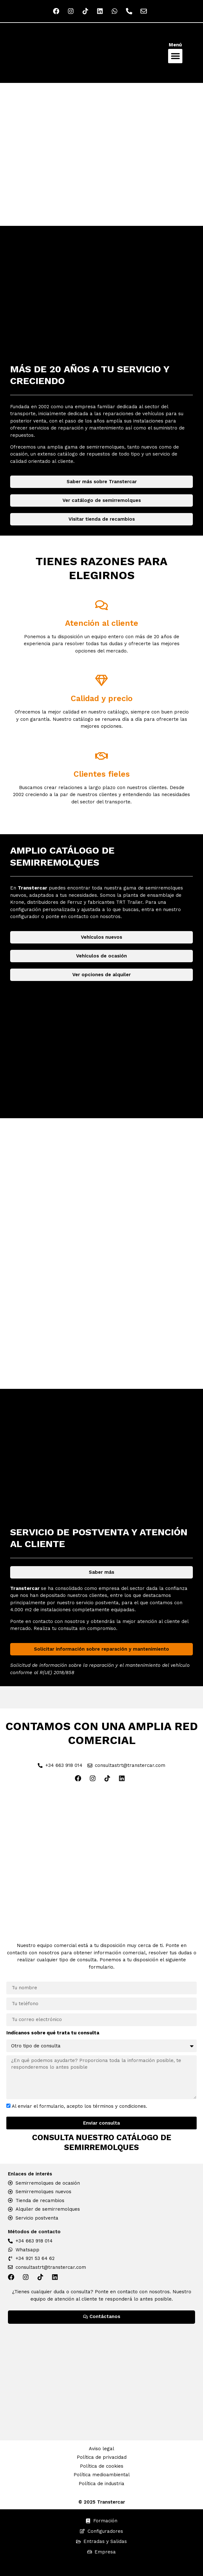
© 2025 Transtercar (101, 2502)
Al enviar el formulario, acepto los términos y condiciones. (79, 2106)
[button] (175, 56)
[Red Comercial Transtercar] (101, 1859)
